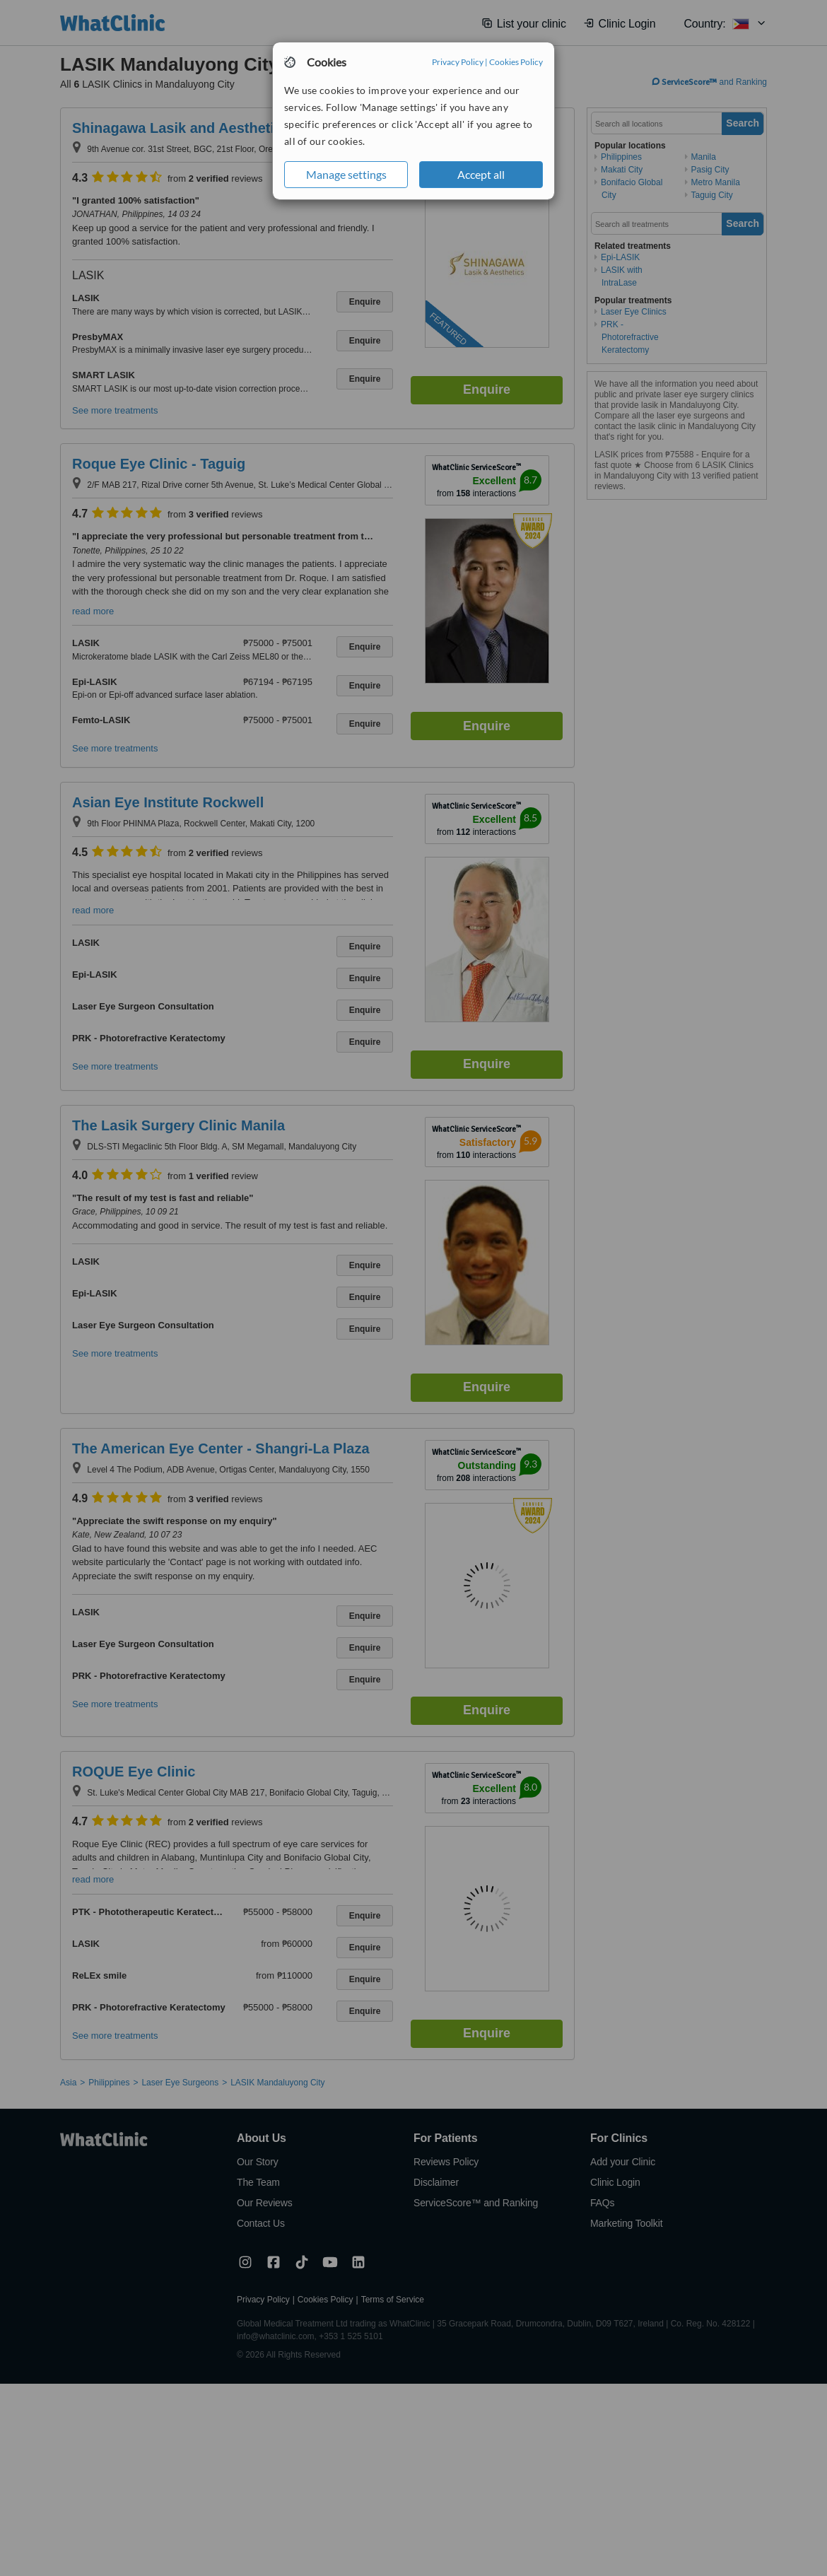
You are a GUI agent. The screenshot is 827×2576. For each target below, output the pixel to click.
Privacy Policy (457, 62)
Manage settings (346, 174)
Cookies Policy (516, 62)
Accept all (481, 174)
